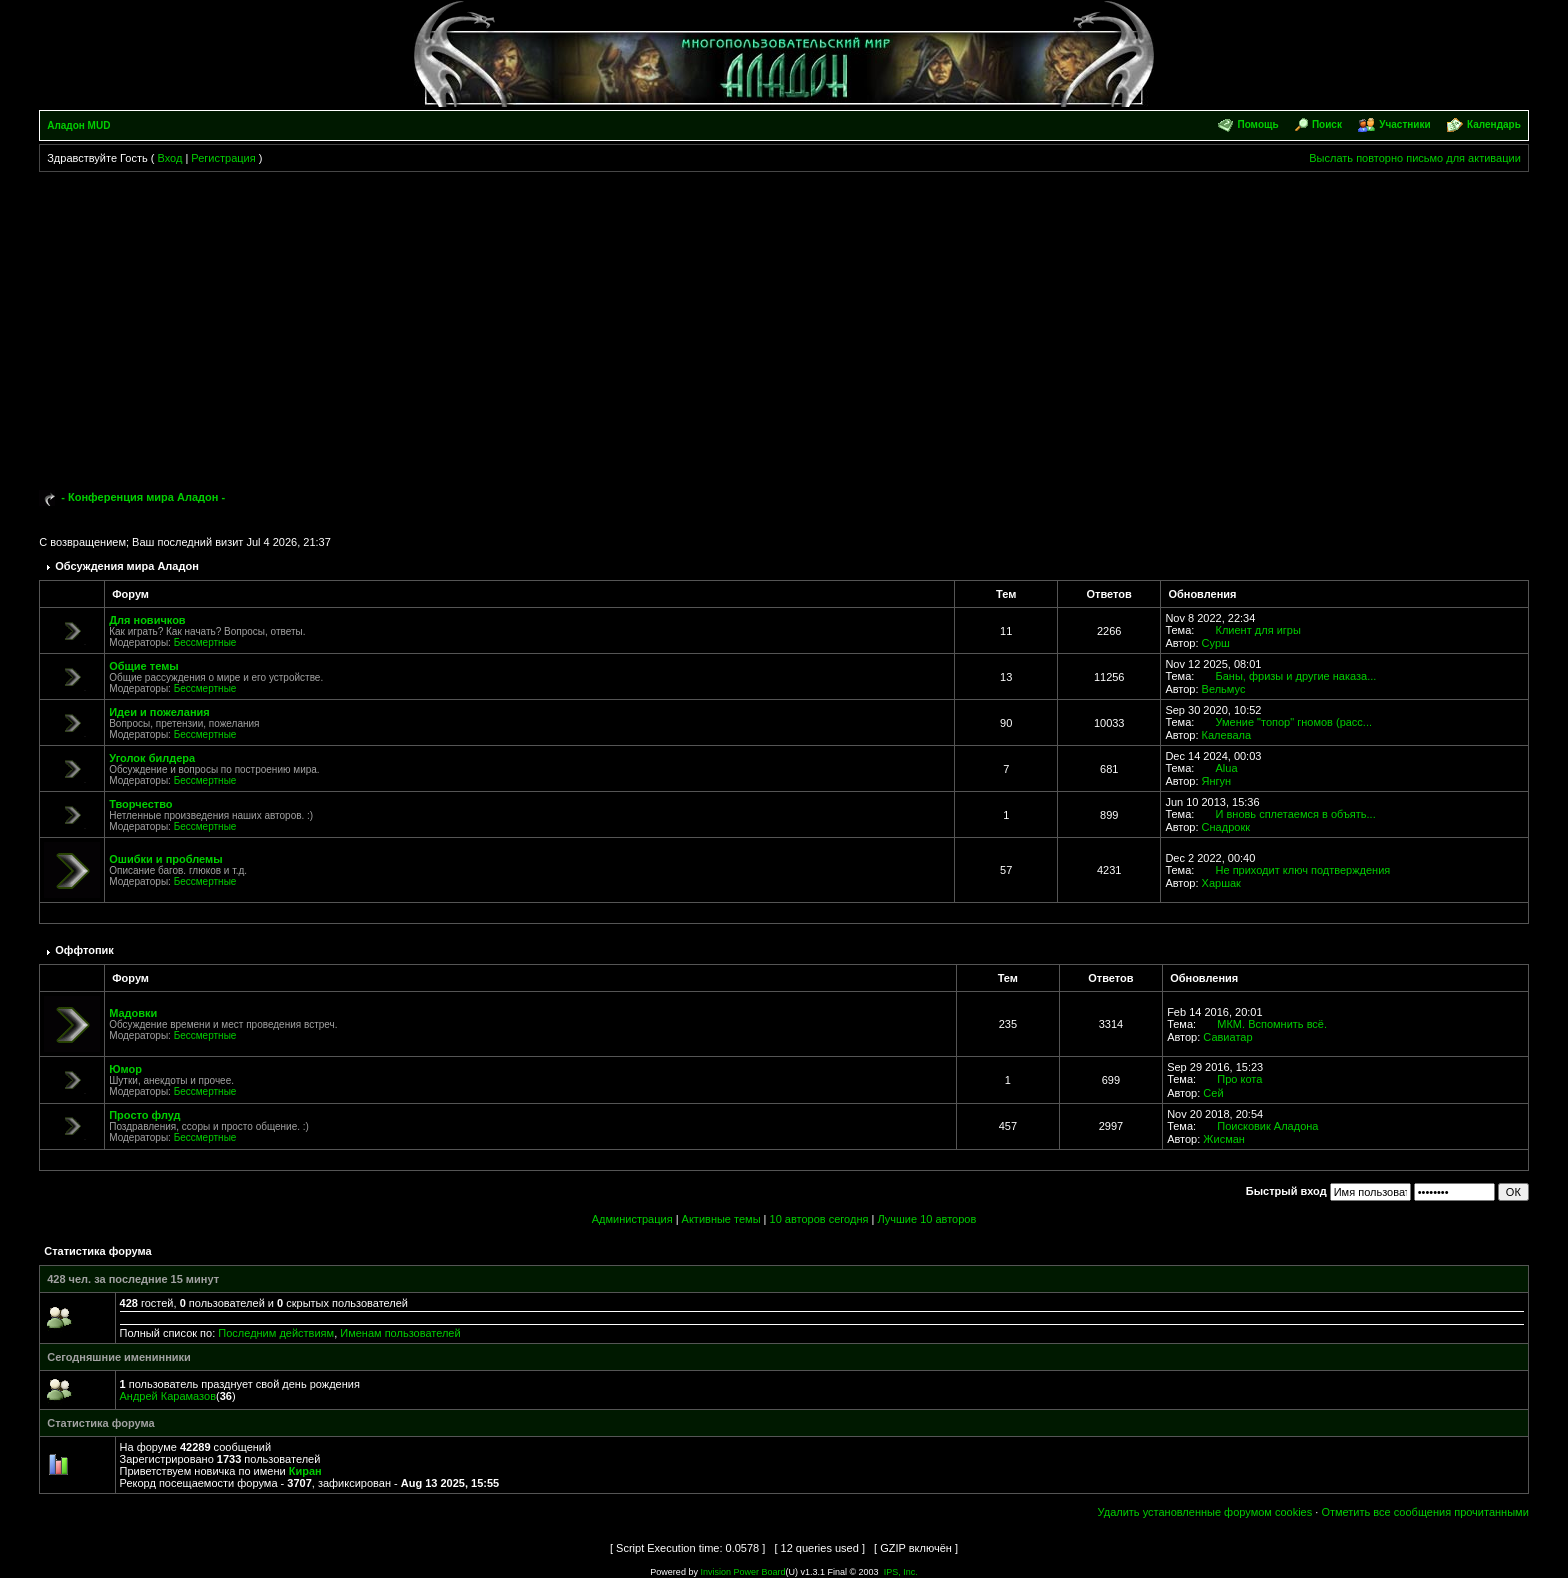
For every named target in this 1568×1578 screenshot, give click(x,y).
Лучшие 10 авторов (926, 1219)
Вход (169, 158)
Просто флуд (144, 1115)
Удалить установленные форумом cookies (1205, 1512)
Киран (305, 1471)
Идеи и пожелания (159, 712)
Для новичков (147, 620)
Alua (1227, 768)
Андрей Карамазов (168, 1396)
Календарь (1494, 124)
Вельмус (1224, 689)
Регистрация (223, 158)
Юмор (125, 1069)
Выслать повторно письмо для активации (1415, 158)
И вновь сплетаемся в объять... (1296, 814)
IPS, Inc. (901, 1572)
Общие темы (143, 666)
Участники (1404, 124)
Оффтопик (84, 950)
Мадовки (133, 1013)
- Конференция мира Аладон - (143, 497)
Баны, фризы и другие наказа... (1296, 676)
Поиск (1327, 124)
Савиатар (1227, 1037)
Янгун (1217, 781)
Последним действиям (276, 1333)
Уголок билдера (152, 758)
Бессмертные (205, 642)
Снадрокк (1226, 827)
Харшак (1221, 883)
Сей (1213, 1093)
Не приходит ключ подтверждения (1303, 870)
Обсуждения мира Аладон (127, 566)
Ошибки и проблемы (165, 859)
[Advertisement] (784, 322)
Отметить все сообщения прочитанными (1424, 1512)
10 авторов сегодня (819, 1219)
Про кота (1239, 1079)
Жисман (1224, 1139)
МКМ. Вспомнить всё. (1272, 1024)
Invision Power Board (742, 1572)
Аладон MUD (78, 125)
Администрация (632, 1219)
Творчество (140, 804)
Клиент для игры (1258, 630)
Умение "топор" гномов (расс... (1294, 722)
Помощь (1257, 124)
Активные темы (721, 1219)
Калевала (1226, 735)
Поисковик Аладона (1267, 1126)
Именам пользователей (400, 1333)
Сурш (1216, 643)
